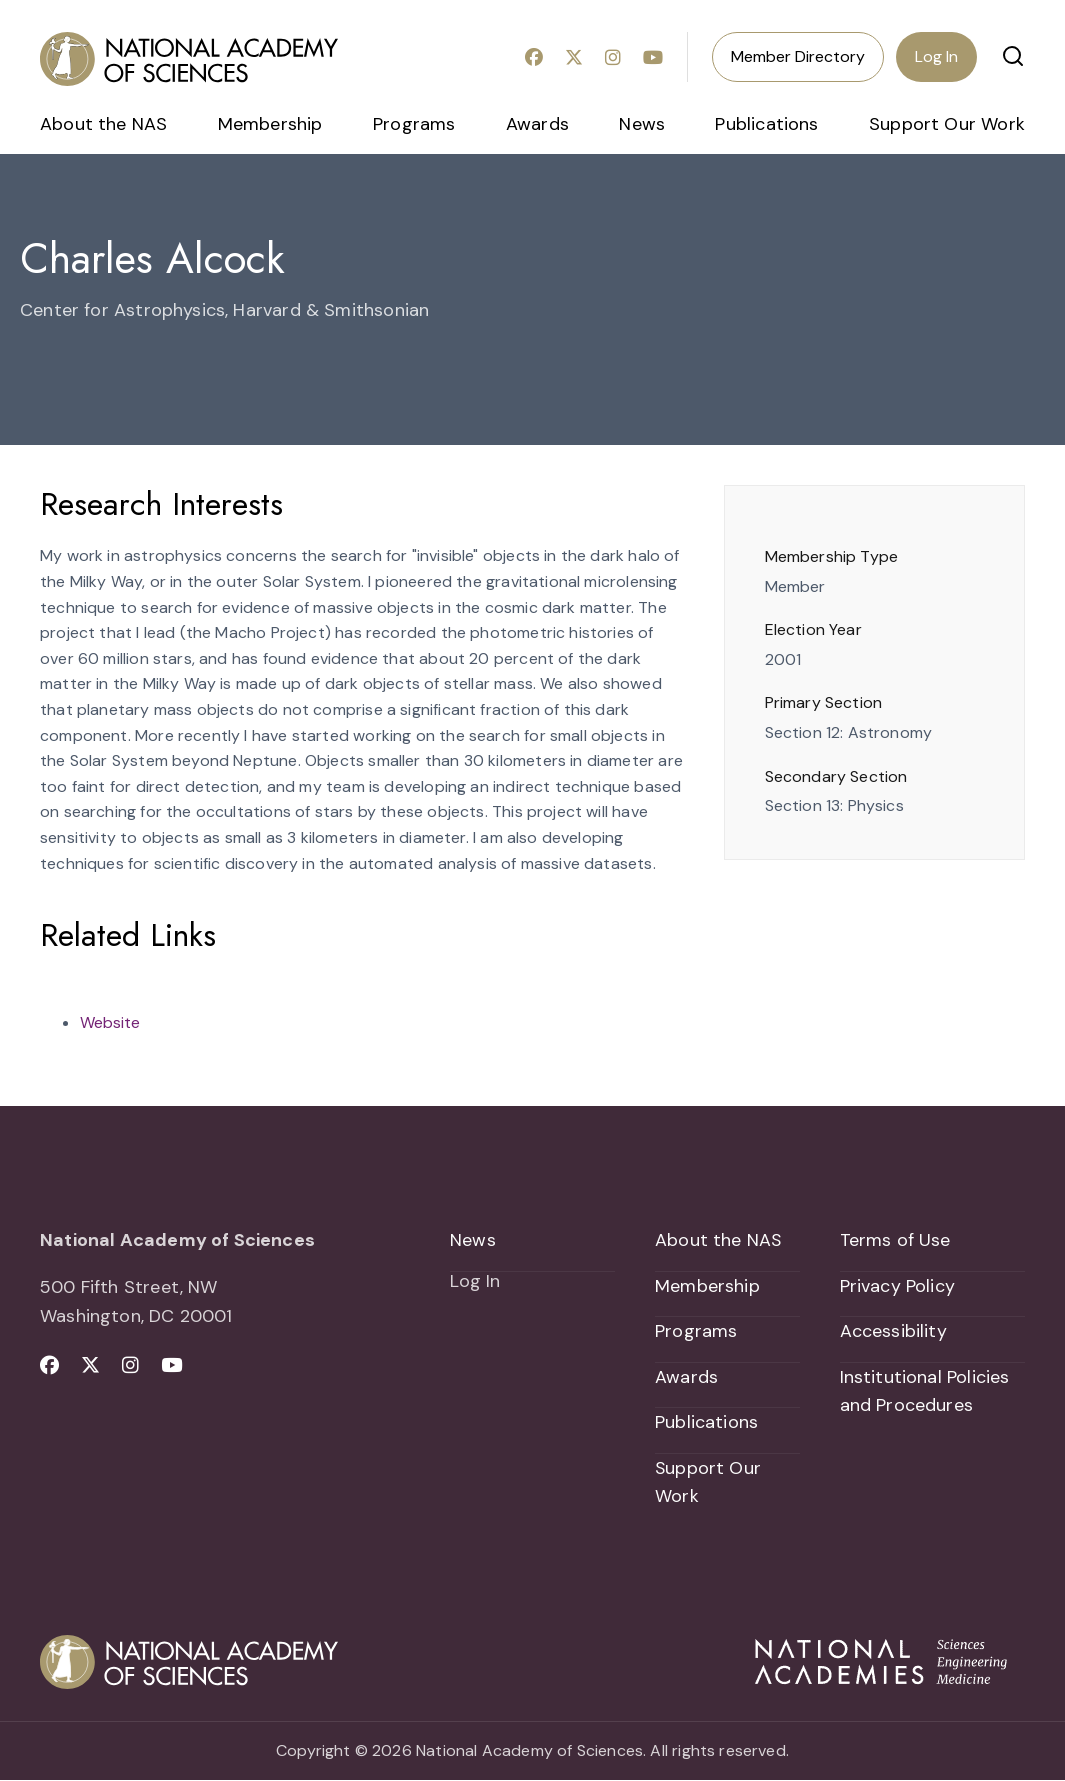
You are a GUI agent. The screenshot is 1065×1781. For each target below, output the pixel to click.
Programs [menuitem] (414, 124)
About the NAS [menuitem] (103, 124)
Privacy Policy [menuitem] (898, 1286)
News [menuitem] (642, 124)
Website (110, 1022)
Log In (936, 56)
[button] (1013, 56)
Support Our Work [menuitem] (947, 124)
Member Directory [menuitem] (798, 56)
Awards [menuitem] (537, 124)
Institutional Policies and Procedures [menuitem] (925, 1391)
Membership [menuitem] (270, 124)
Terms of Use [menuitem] (895, 1240)
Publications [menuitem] (766, 124)
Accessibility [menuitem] (893, 1332)
